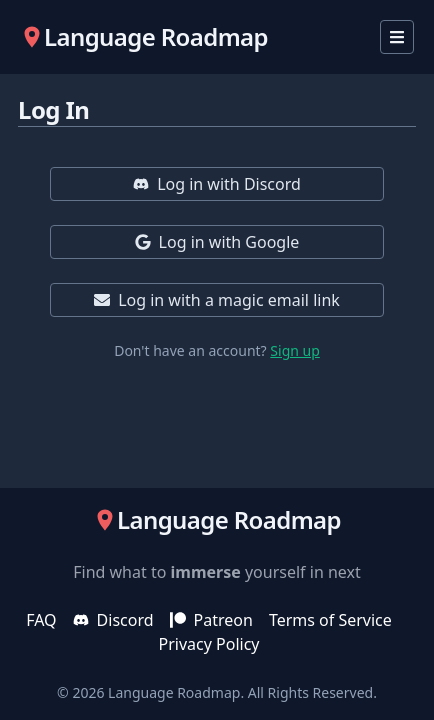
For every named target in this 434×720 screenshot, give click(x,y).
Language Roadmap (174, 692)
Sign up (294, 350)
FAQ (41, 620)
